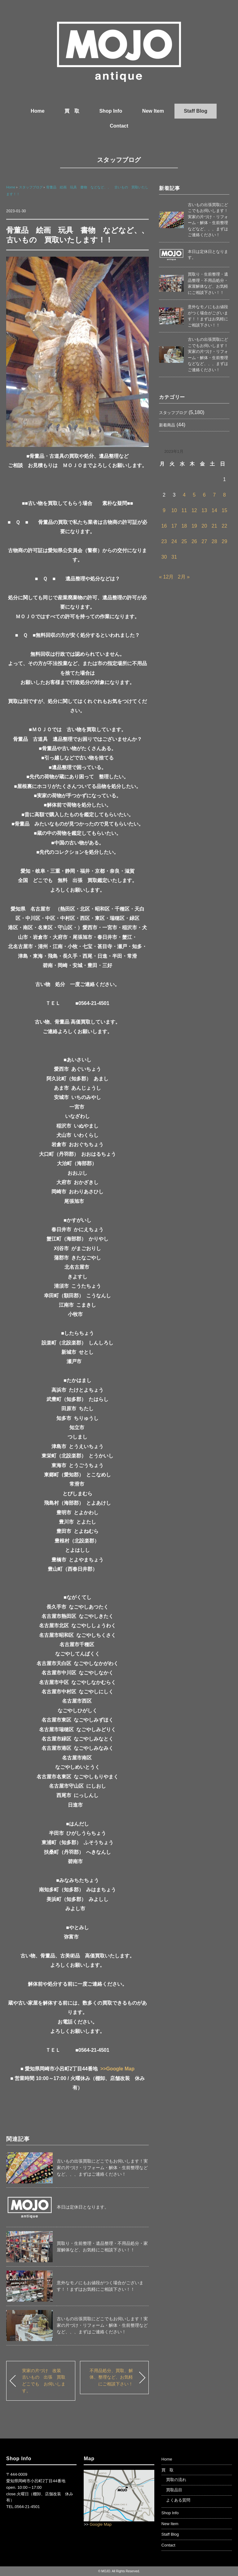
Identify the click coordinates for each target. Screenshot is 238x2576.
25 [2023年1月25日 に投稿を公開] (184, 541)
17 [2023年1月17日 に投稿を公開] (174, 526)
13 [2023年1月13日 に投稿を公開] (204, 510)
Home (37, 111)
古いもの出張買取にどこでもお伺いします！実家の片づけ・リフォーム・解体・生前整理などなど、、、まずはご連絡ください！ (102, 2168)
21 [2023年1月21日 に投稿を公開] (214, 526)
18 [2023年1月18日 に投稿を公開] (184, 526)
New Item (153, 111)
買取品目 (174, 2490)
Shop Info (110, 111)
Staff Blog (195, 111)
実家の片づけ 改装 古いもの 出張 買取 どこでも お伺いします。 (46, 2380)
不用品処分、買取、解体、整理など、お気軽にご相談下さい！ (111, 2377)
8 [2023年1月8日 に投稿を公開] (224, 495)
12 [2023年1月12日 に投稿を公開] (194, 510)
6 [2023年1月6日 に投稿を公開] (204, 495)
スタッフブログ (119, 159)
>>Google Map (117, 2068)
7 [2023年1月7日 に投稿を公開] (214, 495)
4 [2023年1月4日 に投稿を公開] (184, 495)
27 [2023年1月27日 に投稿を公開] (204, 541)
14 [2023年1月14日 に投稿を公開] (214, 510)
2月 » (184, 576)
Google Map (101, 2524)
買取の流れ (176, 2479)
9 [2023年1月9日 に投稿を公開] (164, 510)
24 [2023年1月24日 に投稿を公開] (174, 541)
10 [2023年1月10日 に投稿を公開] (174, 510)
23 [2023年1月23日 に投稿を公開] (164, 541)
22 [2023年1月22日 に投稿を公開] (224, 526)
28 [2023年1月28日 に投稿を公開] (214, 541)
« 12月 (166, 576)
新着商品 (167, 425)
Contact (119, 125)
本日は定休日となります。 (83, 2206)
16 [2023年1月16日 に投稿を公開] (164, 526)
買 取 (71, 111)
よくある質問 (178, 2500)
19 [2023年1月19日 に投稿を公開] (194, 526)
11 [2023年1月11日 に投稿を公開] (184, 510)
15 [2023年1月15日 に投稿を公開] (224, 510)
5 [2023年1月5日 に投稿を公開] (194, 495)
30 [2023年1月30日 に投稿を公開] (164, 557)
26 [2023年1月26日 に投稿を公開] (194, 541)
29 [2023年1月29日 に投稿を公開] (224, 541)
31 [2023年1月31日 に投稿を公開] (174, 557)
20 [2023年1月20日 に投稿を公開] (204, 526)
